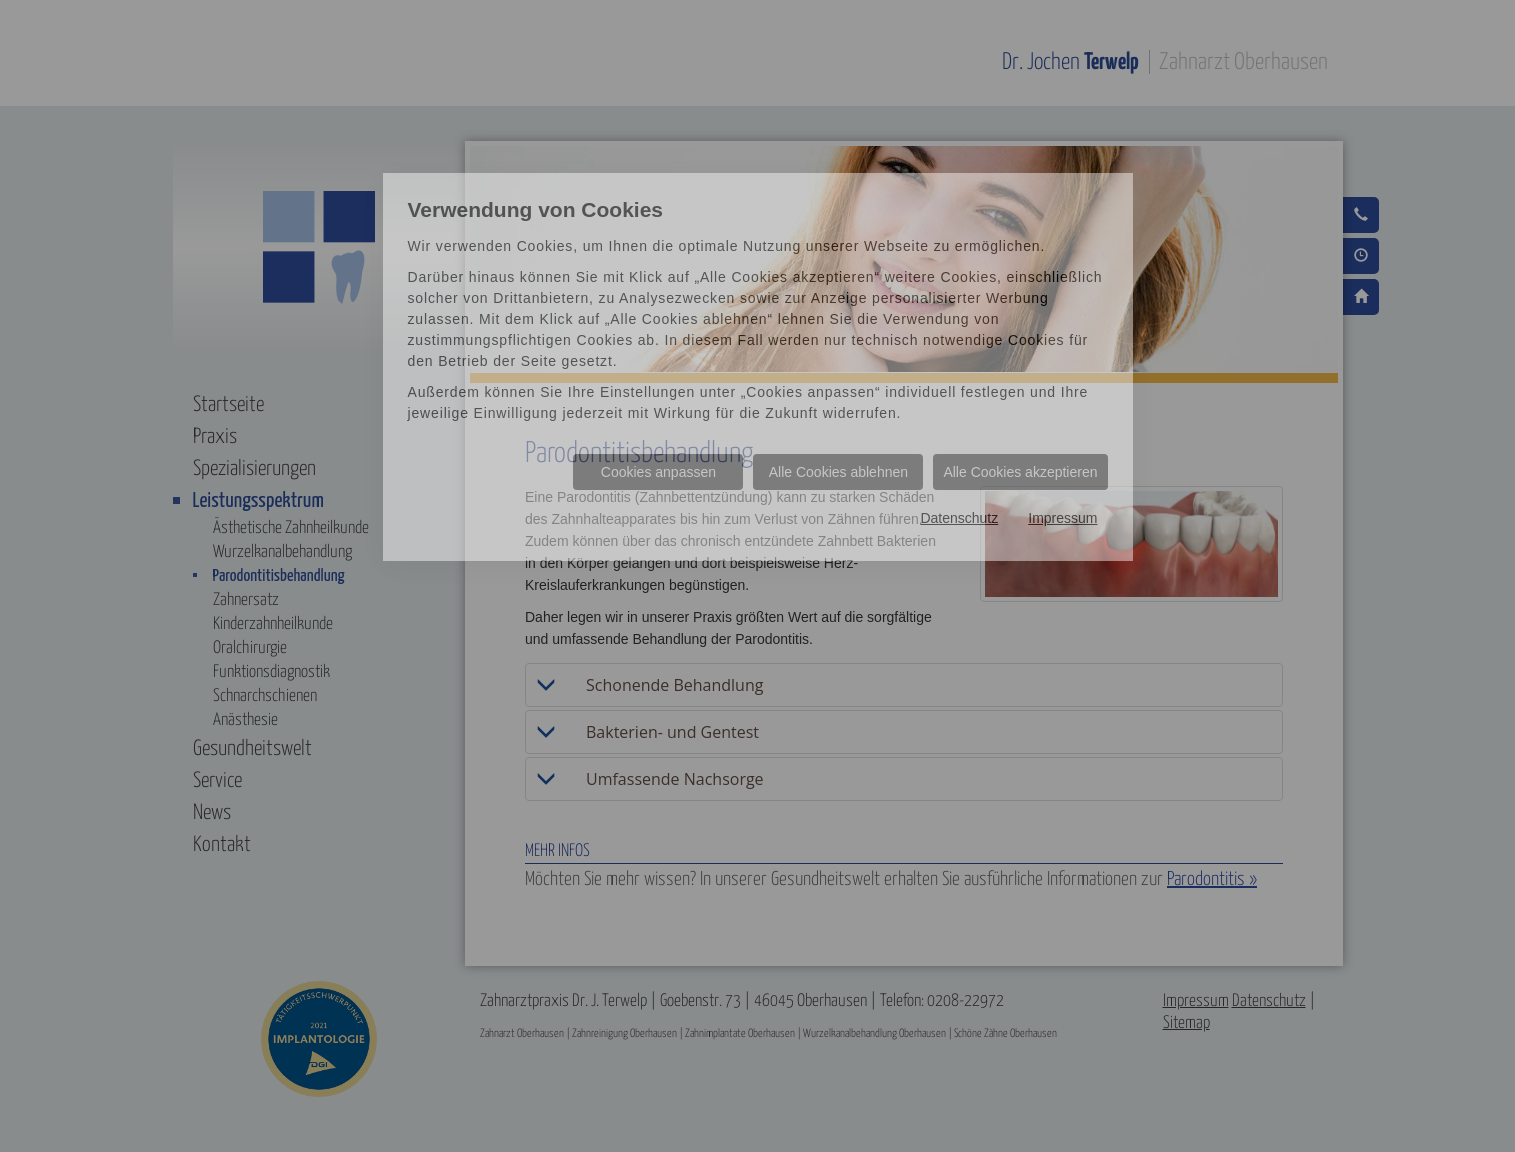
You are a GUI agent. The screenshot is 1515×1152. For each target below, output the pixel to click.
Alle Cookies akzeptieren (1020, 472)
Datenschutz (959, 518)
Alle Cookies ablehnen (838, 472)
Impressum (1062, 518)
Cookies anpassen (658, 472)
